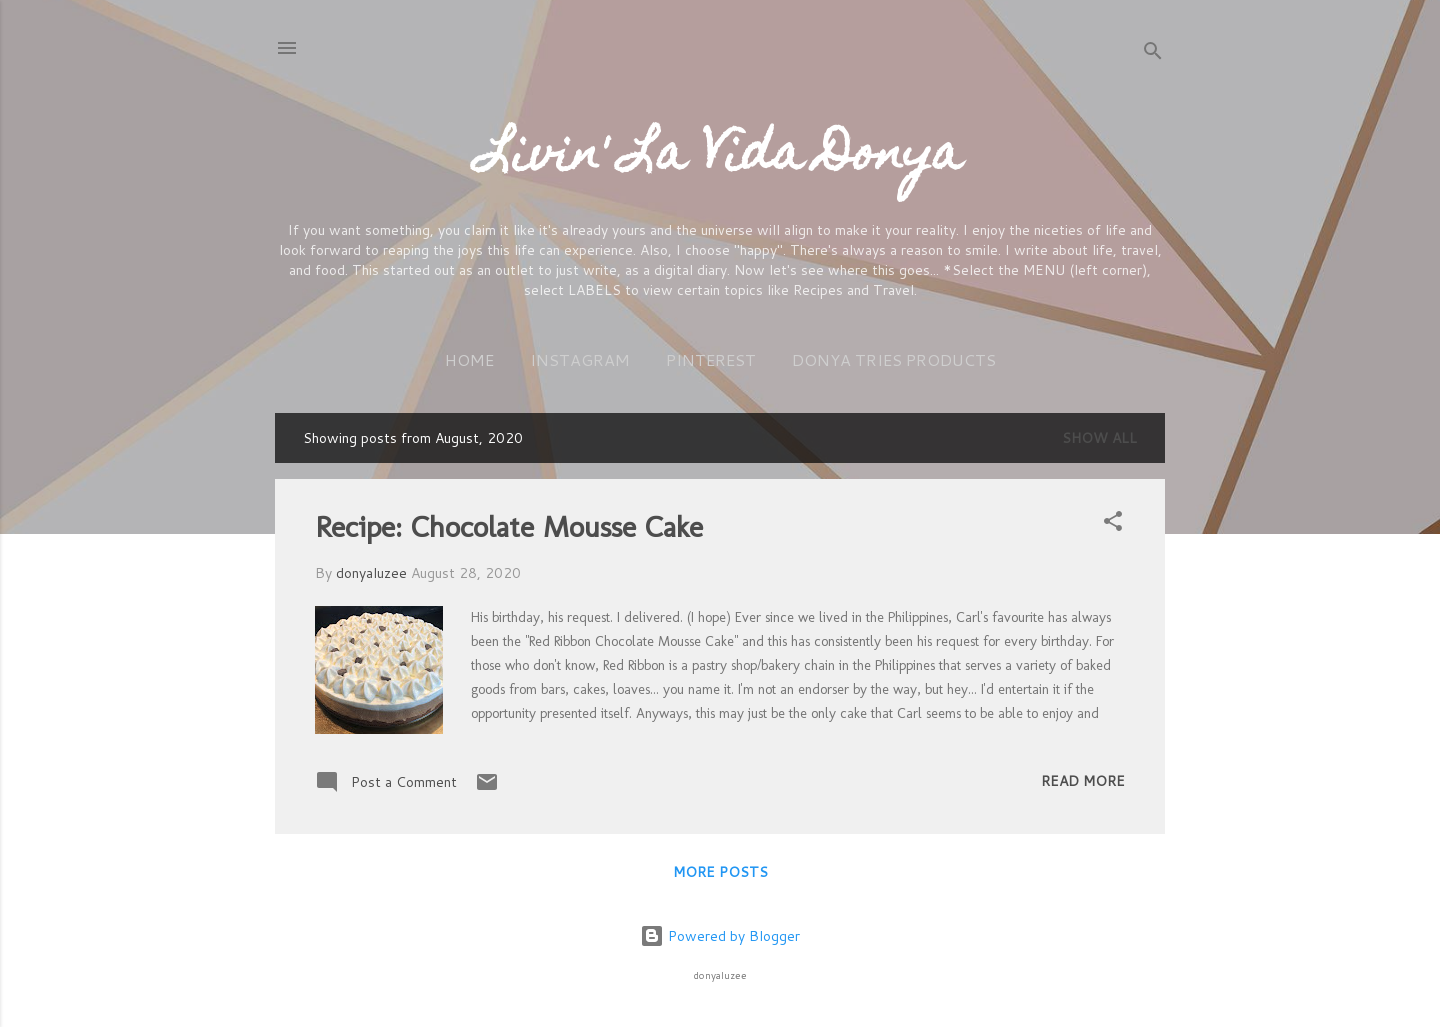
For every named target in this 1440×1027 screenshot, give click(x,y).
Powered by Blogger (720, 936)
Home (469, 359)
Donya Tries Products (894, 359)
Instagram (580, 359)
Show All (1099, 438)
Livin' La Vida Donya (720, 158)
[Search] (1153, 54)
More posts (720, 872)
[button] (1113, 524)
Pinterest (711, 359)
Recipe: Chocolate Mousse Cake (509, 527)
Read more (1083, 781)
